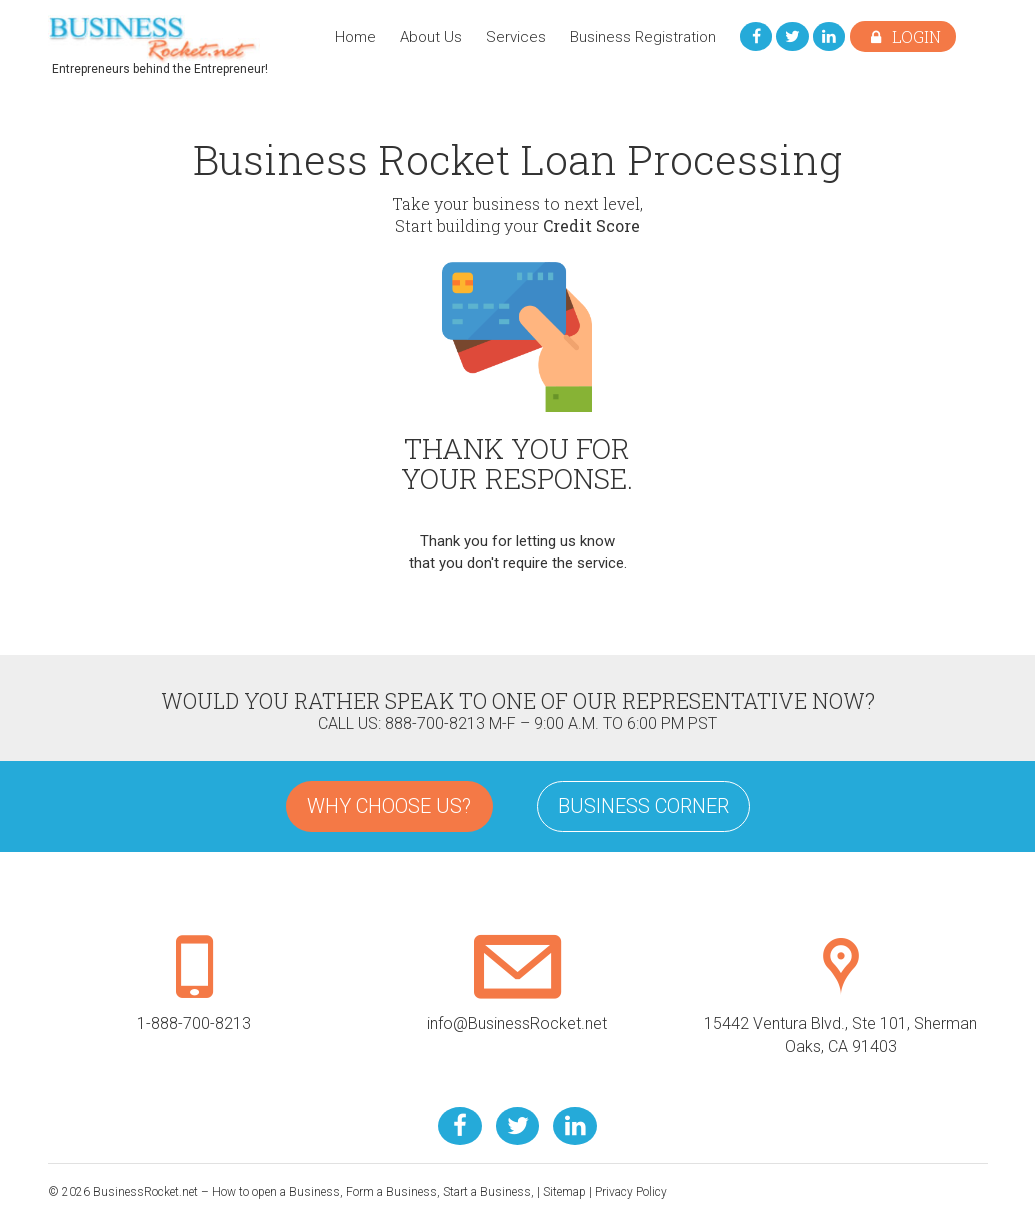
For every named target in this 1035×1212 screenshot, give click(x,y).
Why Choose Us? (389, 806)
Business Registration (641, 37)
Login (902, 36)
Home (353, 37)
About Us (429, 37)
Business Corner (643, 806)
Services (514, 37)
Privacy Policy (631, 1192)
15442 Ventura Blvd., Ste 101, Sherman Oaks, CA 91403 (840, 1015)
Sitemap (564, 1192)
